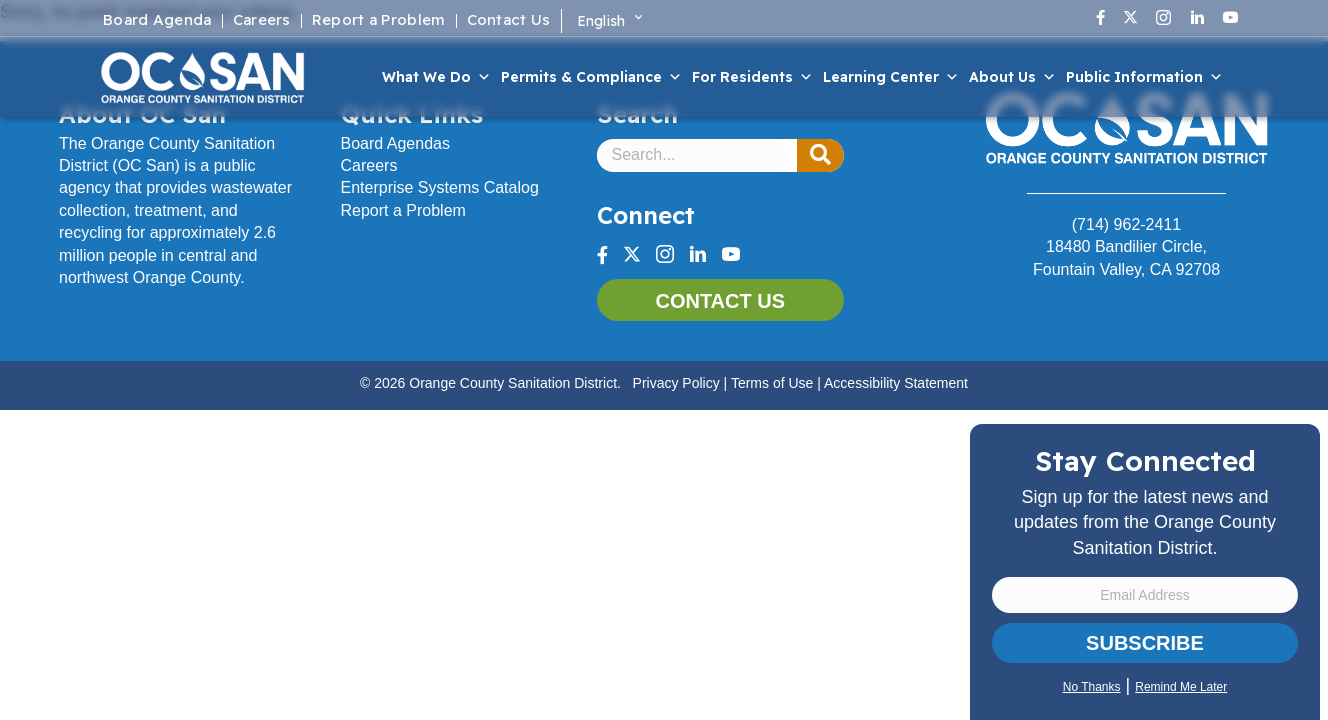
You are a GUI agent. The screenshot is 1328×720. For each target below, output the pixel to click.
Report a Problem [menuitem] (379, 21)
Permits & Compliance (591, 77)
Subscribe (1145, 643)
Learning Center (891, 77)
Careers (369, 165)
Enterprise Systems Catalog (440, 187)
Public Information (1144, 77)
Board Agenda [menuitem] (157, 21)
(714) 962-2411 (1126, 224)
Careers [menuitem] (262, 21)
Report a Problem (403, 210)
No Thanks (1092, 687)
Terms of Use (772, 383)
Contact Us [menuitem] (509, 21)
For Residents (752, 77)
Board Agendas (395, 143)
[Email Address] (1145, 595)
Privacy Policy (676, 383)
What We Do (436, 77)
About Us (1012, 77)
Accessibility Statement (896, 383)
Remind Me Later (1181, 687)
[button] (820, 156)
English (601, 21)
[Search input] (692, 155)
